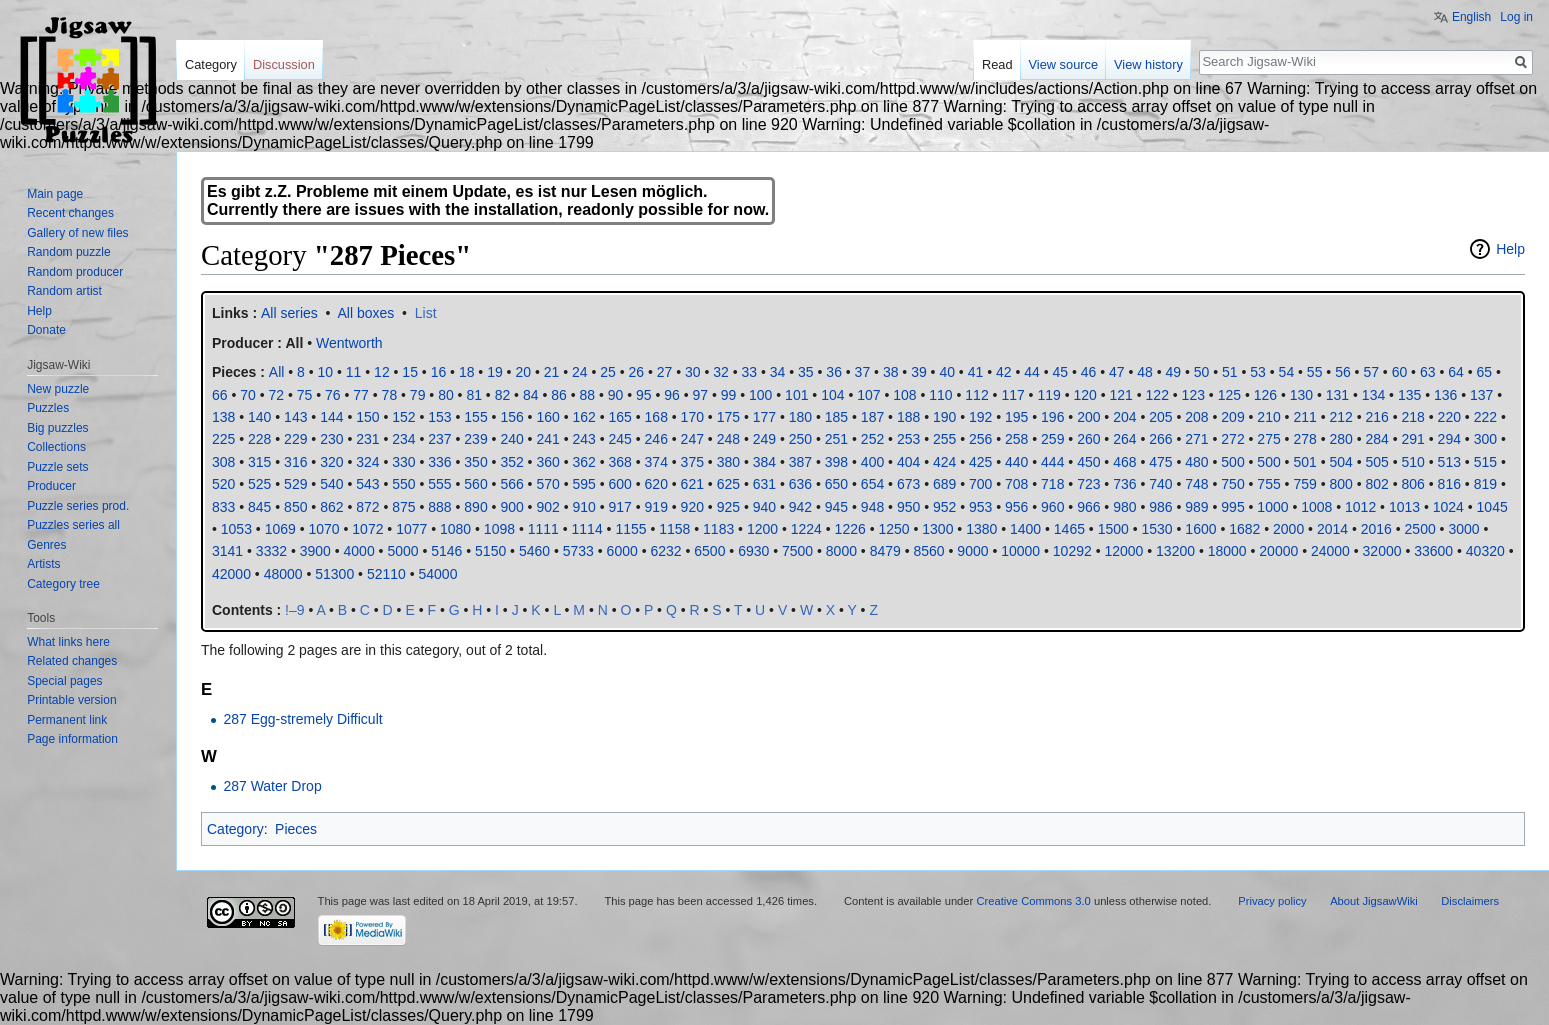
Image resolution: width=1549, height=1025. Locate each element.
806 (1413, 484)
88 (587, 395)
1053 (236, 529)
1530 (1157, 529)
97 (701, 395)
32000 (1382, 551)
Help (1510, 249)
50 (1202, 372)
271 (1196, 439)
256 (980, 439)
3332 (271, 551)
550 (403, 484)
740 (1160, 484)
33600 (1433, 551)
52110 (386, 574)
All (294, 343)
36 (834, 372)
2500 (1420, 529)
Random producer (75, 272)
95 (644, 395)
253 (908, 439)
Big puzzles (57, 428)
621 (692, 484)
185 (836, 417)
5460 (534, 551)
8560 (929, 551)
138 (223, 417)
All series (289, 313)
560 (475, 484)
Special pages (64, 681)
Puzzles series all (73, 525)
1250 (893, 529)
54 (1287, 372)
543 (367, 484)
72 (277, 395)
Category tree (63, 584)
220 (1449, 417)
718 (1052, 484)
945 (836, 507)
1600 (1200, 529)
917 (620, 507)
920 (692, 507)
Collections (56, 447)
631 (764, 484)
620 (656, 484)
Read (997, 64)
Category (235, 829)
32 (721, 372)
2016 (1376, 529)
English (1471, 17)
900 (511, 507)
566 (511, 484)
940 (764, 507)
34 (778, 372)
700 (980, 484)
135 (1409, 395)
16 (439, 372)
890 (475, 507)
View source (1063, 64)
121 (1121, 395)
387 (800, 462)
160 (547, 417)
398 (836, 462)
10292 (1072, 551)
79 (418, 395)
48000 (283, 574)
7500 (797, 551)
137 (1481, 395)
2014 (1332, 529)
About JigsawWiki (1374, 901)
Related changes (72, 661)
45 (1060, 372)
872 (367, 507)
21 (552, 372)
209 (1232, 417)
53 (1258, 372)
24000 (1330, 551)
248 (728, 439)
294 (1449, 439)
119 (1048, 395)
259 (1052, 439)
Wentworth (349, 343)
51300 (334, 574)
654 (872, 484)
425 (980, 462)
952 (944, 507)
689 (944, 484)
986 (1160, 507)
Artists (43, 564)
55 (1315, 372)
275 (1268, 439)
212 (1340, 417)
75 (305, 395)
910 (583, 507)
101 (796, 395)
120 (1084, 395)
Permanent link (67, 720)
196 (1052, 417)
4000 (359, 551)
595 (583, 484)
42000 (231, 574)
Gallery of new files (77, 233)
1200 (762, 529)
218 (1413, 417)
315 (259, 462)
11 (354, 372)
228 (259, 439)
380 (728, 462)
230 (331, 439)
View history (1148, 64)
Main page (55, 194)
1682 (1244, 529)
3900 (315, 551)
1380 (981, 529)
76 (333, 395)
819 (1485, 484)
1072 (367, 529)
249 (764, 439)
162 (583, 417)
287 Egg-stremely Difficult (302, 719)
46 (1089, 372)
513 (1449, 462)
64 (1456, 372)
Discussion (284, 64)
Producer (51, 486)
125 (1229, 395)
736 (1124, 484)
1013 (1404, 507)
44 (1032, 372)
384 (764, 462)
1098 (499, 529)
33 (750, 372)
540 (331, 484)
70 (248, 395)
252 (872, 439)
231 (367, 439)
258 (1016, 439)
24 (580, 372)
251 (836, 439)
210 (1268, 417)
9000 (972, 551)
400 (872, 462)
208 (1196, 417)
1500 (1113, 529)
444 (1052, 462)
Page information (72, 739)
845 (259, 507)
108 (904, 395)
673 (908, 484)
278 (1304, 439)
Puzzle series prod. (78, 506)
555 (439, 484)
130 (1301, 395)
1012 (1360, 507)
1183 (718, 529)
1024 (1448, 507)
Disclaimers (1470, 901)
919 (656, 507)
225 (223, 439)
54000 (438, 574)
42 (1004, 372)
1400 (1025, 529)
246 (656, 439)
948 (872, 507)
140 (259, 417)
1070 (323, 529)
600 (620, 484)
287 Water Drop (272, 786)
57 (1371, 372)
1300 (937, 529)
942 (800, 507)
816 (1449, 484)
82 (503, 395)
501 (1304, 462)
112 (976, 395)
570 (547, 484)
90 (616, 395)
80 (446, 395)
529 (295, 484)
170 (692, 417)
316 (295, 462)
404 (908, 462)
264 (1124, 439)
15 (410, 372)
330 (403, 462)
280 (1340, 439)
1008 (1316, 507)
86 (559, 395)
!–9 (294, 610)
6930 (753, 551)
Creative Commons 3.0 (1033, 901)
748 (1196, 484)
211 (1304, 417)
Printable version (71, 700)
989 (1196, 507)
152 (403, 417)
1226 (850, 529)
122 (1157, 395)
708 (1016, 484)
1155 (630, 529)
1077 (411, 529)
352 (511, 462)
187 (872, 417)
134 (1373, 395)
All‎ (277, 372)
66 (220, 395)
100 (760, 395)
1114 (587, 529)
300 (1485, 439)
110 (940, 395)
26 (636, 372)
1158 (674, 529)
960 (1052, 507)
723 (1088, 484)
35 (806, 372)
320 (331, 462)
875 (403, 507)
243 (583, 439)
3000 (1463, 529)
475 (1160, 462)
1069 (280, 529)
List (426, 313)
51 (1230, 372)
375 (692, 462)
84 (531, 395)
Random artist (64, 291)
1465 (1069, 529)
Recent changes (70, 213)
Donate (46, 330)
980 (1124, 507)
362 (583, 462)
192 (980, 417)
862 (331, 507)
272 (1232, 439)
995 (1232, 507)
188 (908, 417)
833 (223, 507)
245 (620, 439)
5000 (402, 551)
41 (976, 372)
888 (439, 507)
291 (1413, 439)
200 (1088, 417)
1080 (455, 529)
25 (608, 372)
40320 (1485, 551)
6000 (622, 551)
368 (620, 462)
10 (326, 372)
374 (656, 462)
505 (1377, 462)
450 (1088, 462)
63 (1428, 372)
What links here (68, 642)
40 (947, 372)
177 (764, 417)
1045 (1492, 507)
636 (800, 484)
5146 (446, 551)
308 (223, 462)
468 (1124, 462)
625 (728, 484)
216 (1377, 417)
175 (728, 417)
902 (547, 507)
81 (474, 395)
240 (511, 439)
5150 (490, 551)
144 (331, 417)
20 (523, 372)
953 (980, 507)
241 (547, 439)
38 (891, 372)
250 (800, 439)
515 (1485, 462)
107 (868, 395)
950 (908, 507)
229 (295, 439)
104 (832, 395)
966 (1088, 507)
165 (620, 417)
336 (439, 462)
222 (1485, 417)
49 (1174, 372)
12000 (1123, 551)
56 (1343, 372)
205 (1160, 417)
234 (403, 439)
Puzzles (48, 408)
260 (1088, 439)
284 (1377, 439)
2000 (1288, 529)
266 (1160, 439)
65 (1484, 372)
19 (495, 372)
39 (919, 372)
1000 (1272, 507)
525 (259, 484)
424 (944, 462)
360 (547, 462)
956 (1016, 507)
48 (1145, 372)
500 (1232, 462)
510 (1413, 462)
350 (475, 462)
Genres (46, 545)
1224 (806, 529)
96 (672, 395)
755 (1268, 484)
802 (1377, 484)
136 (1445, 395)
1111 (543, 529)
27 (665, 372)
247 (692, 439)
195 (1016, 417)
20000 (1278, 551)
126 (1265, 395)
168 (656, 417)
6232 (665, 551)
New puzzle (58, 389)
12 (382, 372)
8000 (841, 551)
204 (1124, 417)
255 (944, 439)
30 (693, 372)
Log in (1516, 17)
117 (1012, 395)
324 (367, 462)
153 (439, 417)
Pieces (296, 829)
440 (1016, 462)
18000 (1227, 551)
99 (729, 395)
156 (511, 417)
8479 (885, 551)
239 (475, 439)
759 (1304, 484)
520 (223, 484)
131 (1337, 395)
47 (1117, 372)
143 (295, 417)
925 (728, 507)
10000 (1020, 551)
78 (390, 395)
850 (295, 507)
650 (836, 484)
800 (1340, 484)
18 (467, 372)
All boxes (366, 313)
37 (863, 372)
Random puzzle (68, 252)
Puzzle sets (57, 467)
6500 (709, 551)
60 (1400, 372)
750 (1232, 484)
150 (367, 417)
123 (1193, 395)
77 (361, 395)
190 (944, 417)
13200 (1175, 551)
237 (439, 439)
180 (800, 417)
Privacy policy (1272, 901)
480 (1196, 462)
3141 (227, 551)
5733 (578, 551)
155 (475, 417)
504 (1340, 462)
